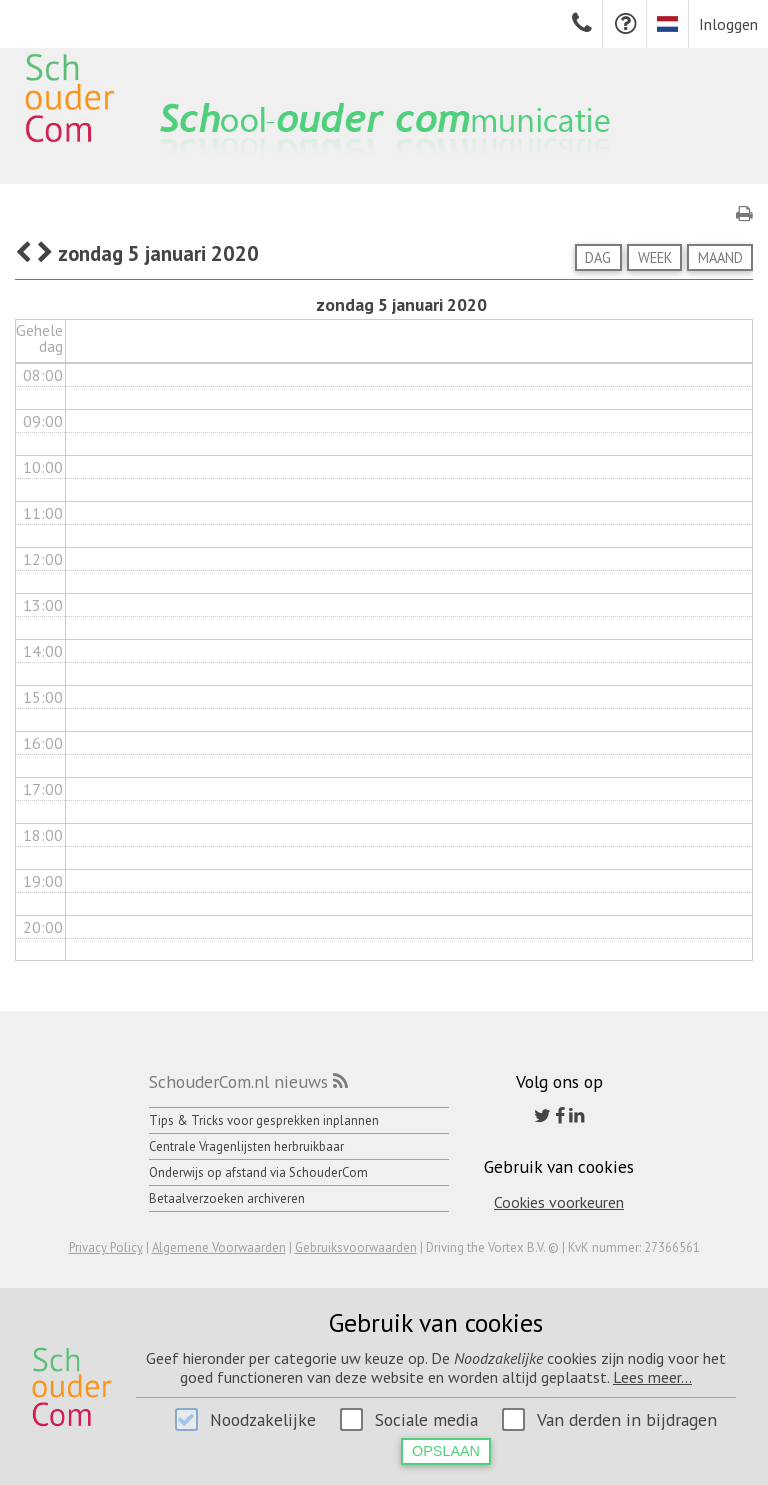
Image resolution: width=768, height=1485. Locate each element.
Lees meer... (652, 1377)
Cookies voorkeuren (559, 1202)
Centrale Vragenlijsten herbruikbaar (246, 1146)
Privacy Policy (106, 1247)
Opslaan (446, 1451)
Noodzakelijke (263, 1419)
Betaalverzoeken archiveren (227, 1198)
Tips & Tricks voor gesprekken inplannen (264, 1120)
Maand (720, 257)
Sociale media (426, 1419)
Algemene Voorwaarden (219, 1247)
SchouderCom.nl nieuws (238, 1081)
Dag (598, 257)
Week (655, 257)
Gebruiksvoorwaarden (356, 1247)
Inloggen (728, 24)
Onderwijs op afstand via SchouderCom (258, 1172)
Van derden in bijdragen (627, 1419)
